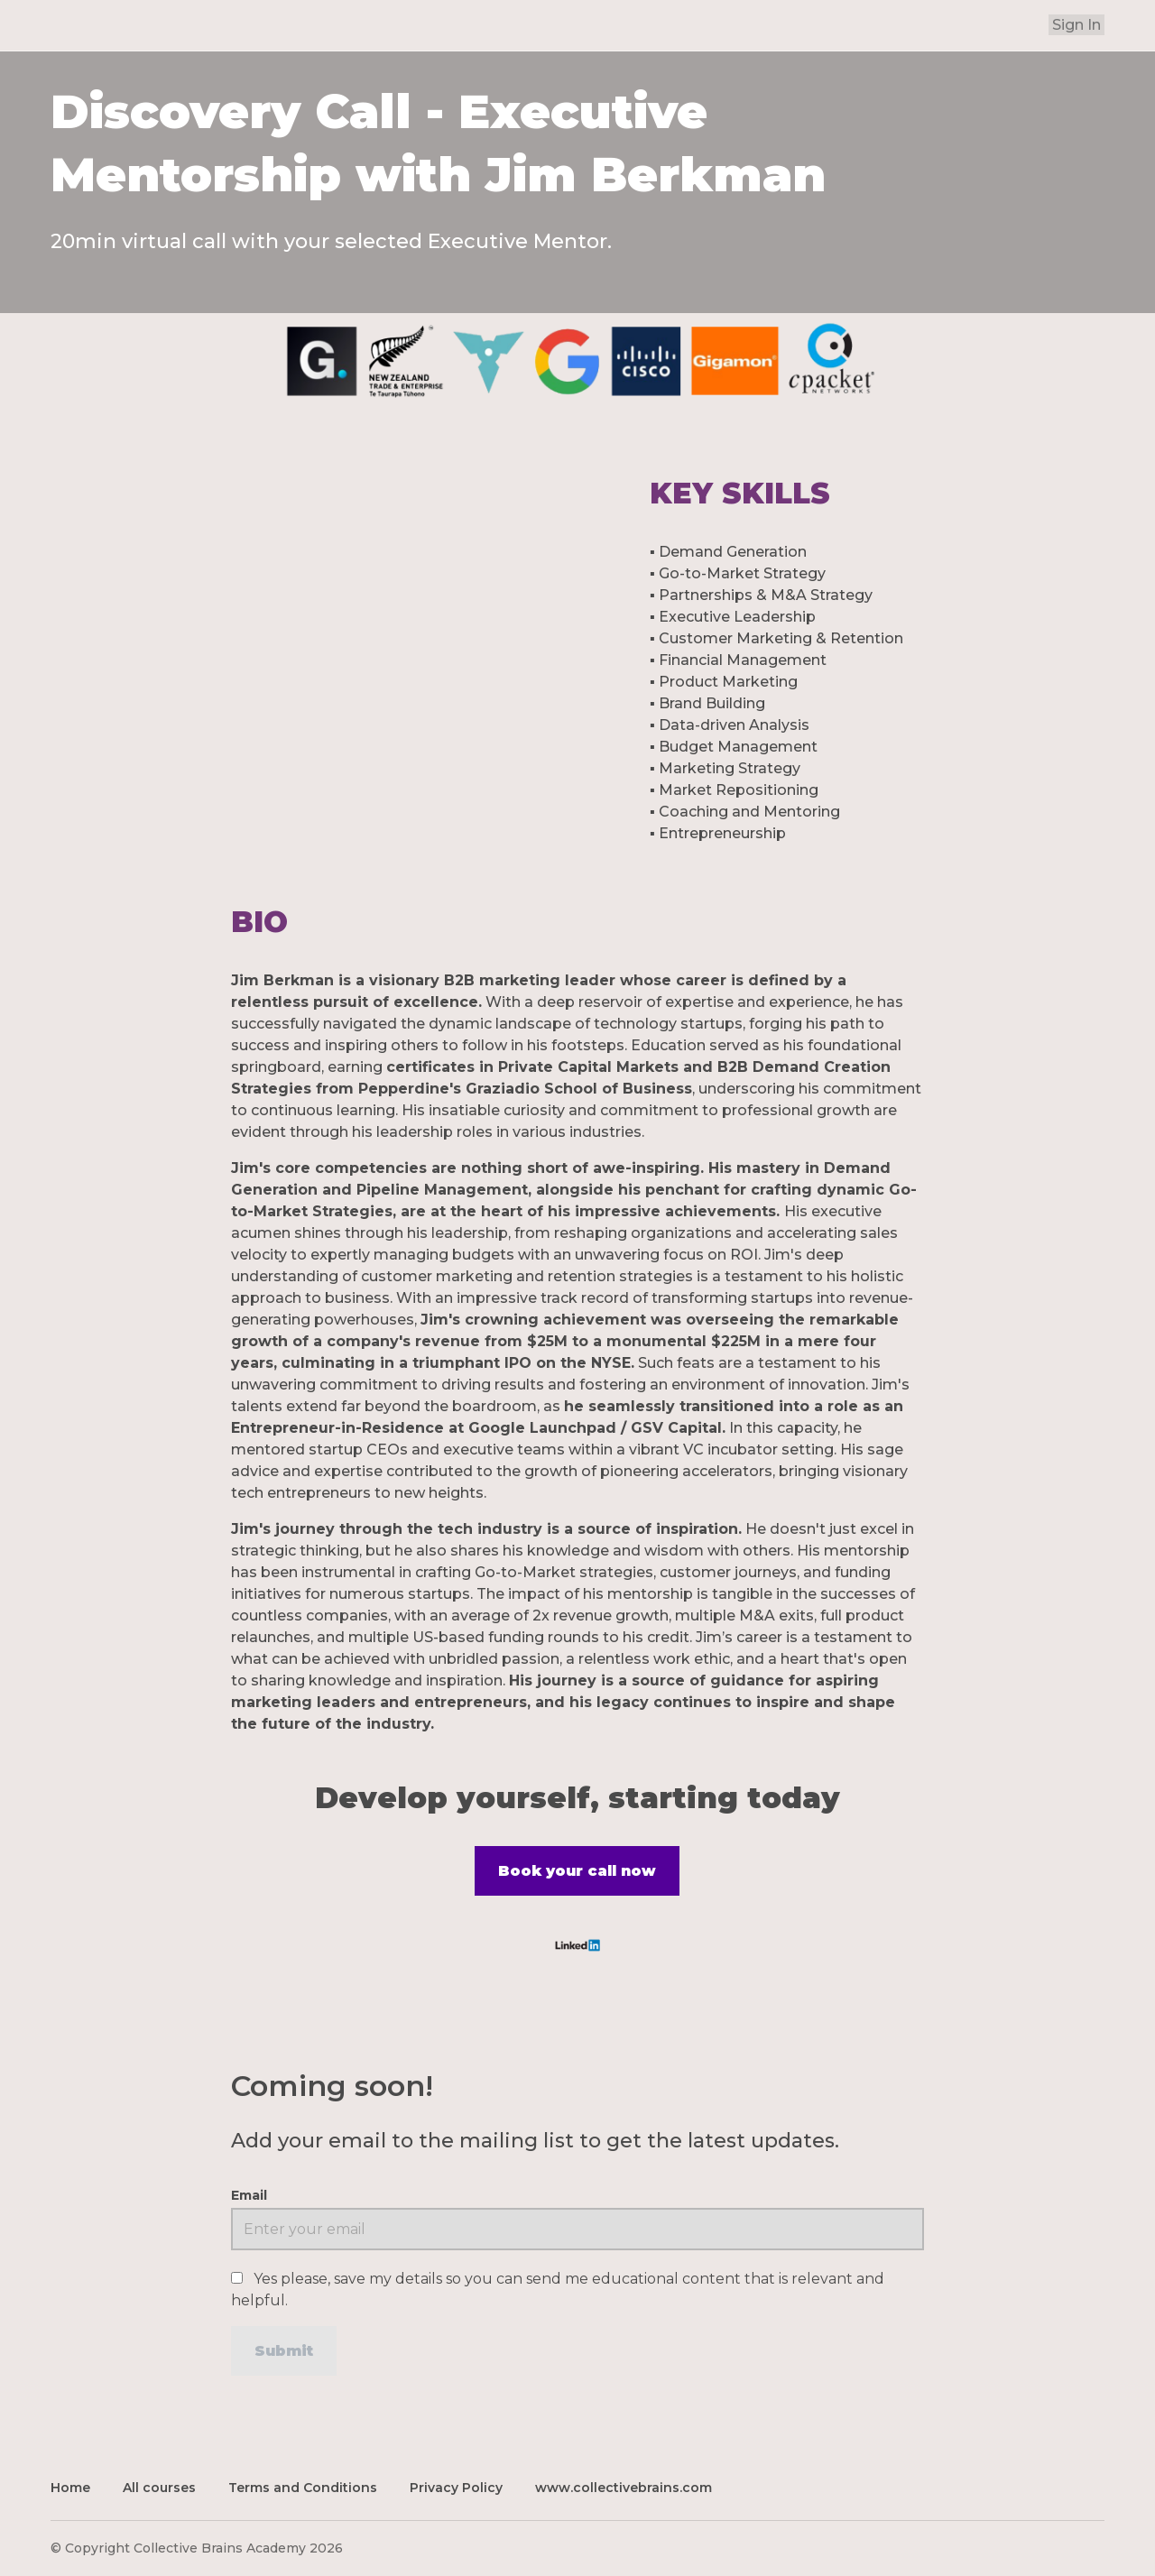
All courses (159, 2484)
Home (70, 2484)
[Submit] (284, 2347)
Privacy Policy (456, 2484)
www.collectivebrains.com (623, 2484)
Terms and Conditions (302, 2484)
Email (249, 2192)
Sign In (1079, 24)
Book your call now (577, 1870)
